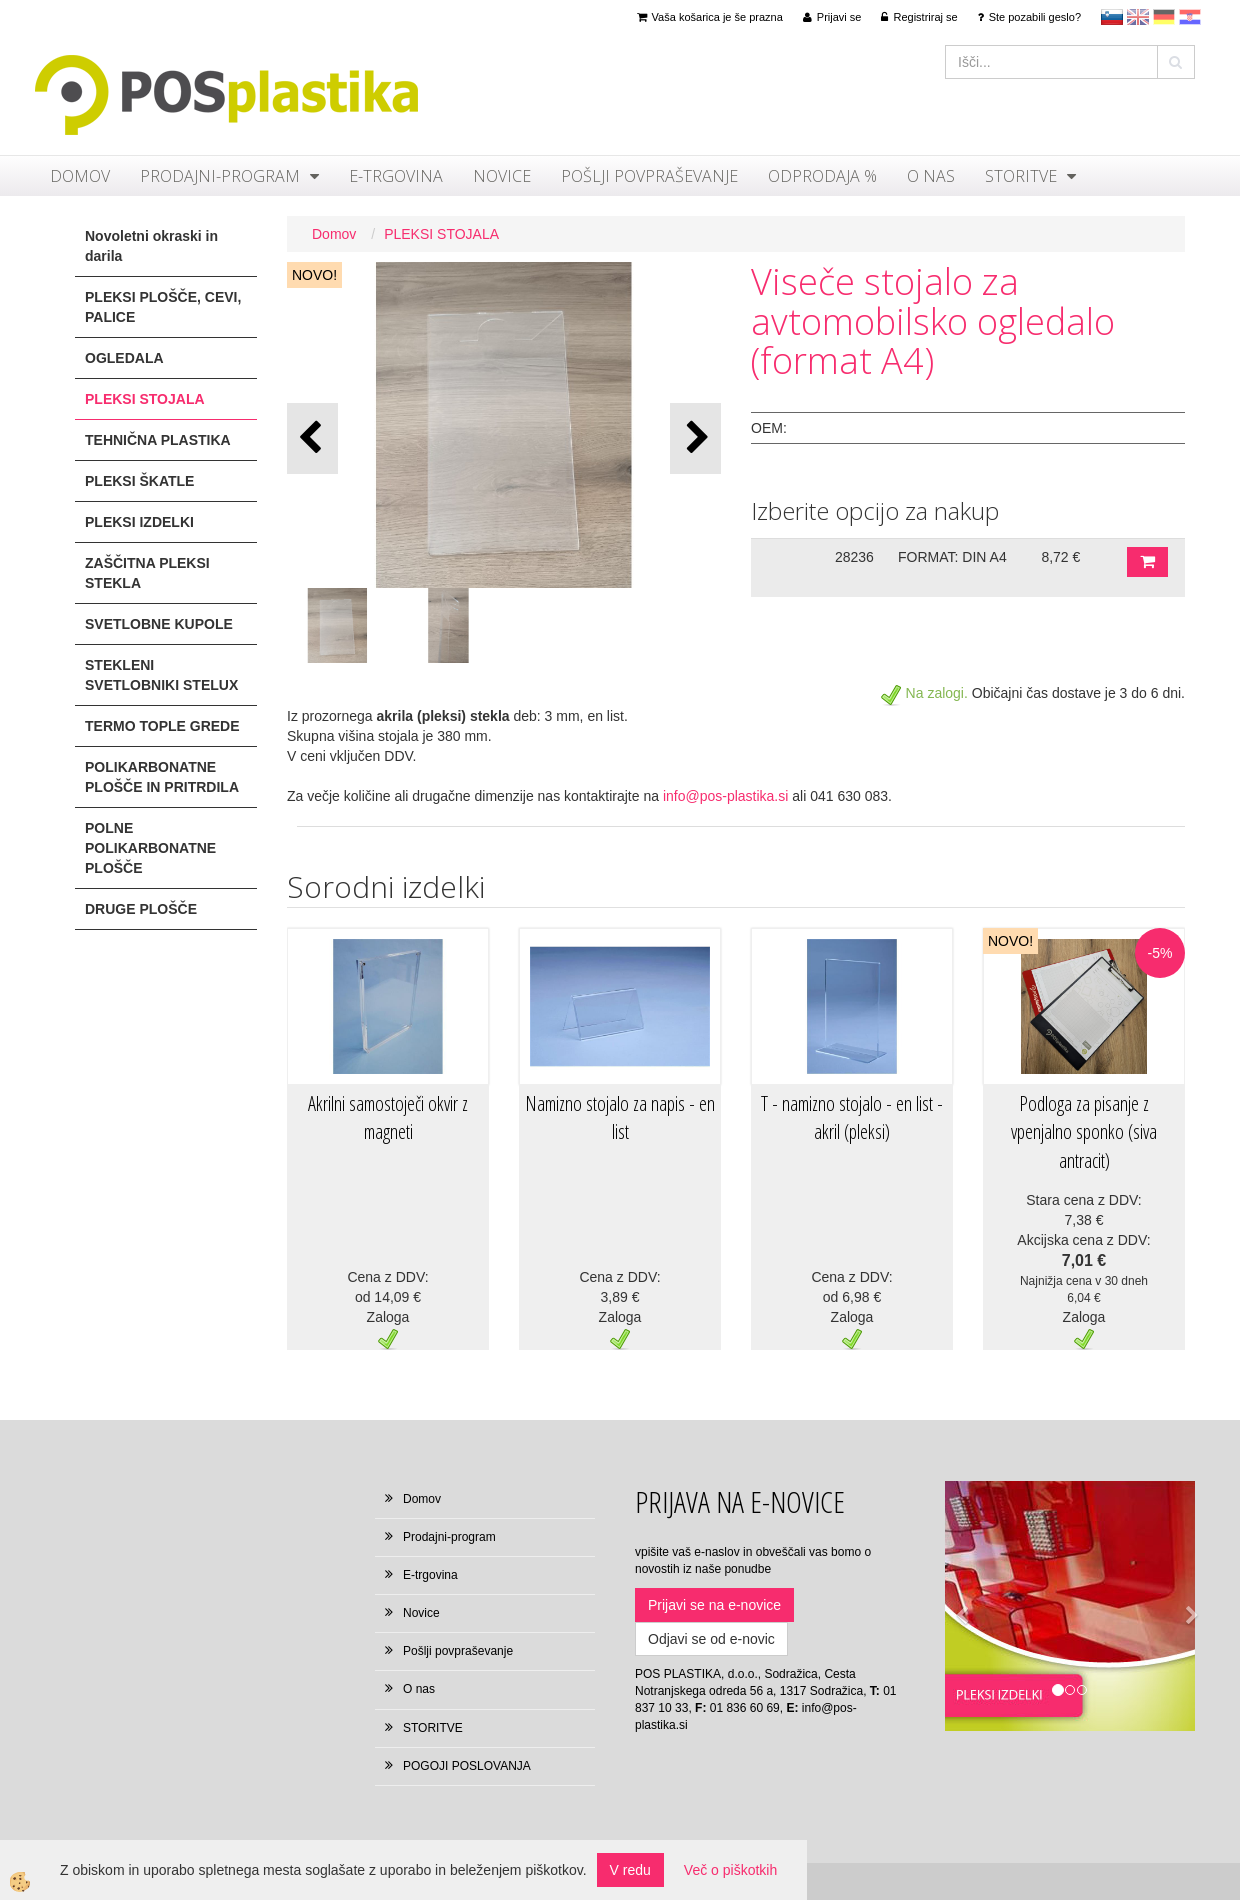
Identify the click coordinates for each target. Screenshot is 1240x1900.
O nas (931, 176)
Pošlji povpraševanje (649, 176)
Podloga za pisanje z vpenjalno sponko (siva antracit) (1084, 1132)
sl (1112, 17)
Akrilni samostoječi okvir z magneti (388, 1118)
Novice (502, 176)
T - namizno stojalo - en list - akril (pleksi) (852, 1118)
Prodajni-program (220, 176)
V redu (630, 1870)
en (1138, 17)
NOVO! (314, 275)
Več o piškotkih (730, 1870)
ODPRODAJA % (822, 176)
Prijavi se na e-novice (714, 1605)
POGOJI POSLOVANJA (467, 1766)
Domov (80, 176)
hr (1190, 17)
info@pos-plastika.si (726, 796)
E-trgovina (396, 176)
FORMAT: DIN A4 (952, 557)
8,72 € (1060, 557)
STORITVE (1021, 176)
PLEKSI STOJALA (441, 234)
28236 (854, 557)
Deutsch (1164, 17)
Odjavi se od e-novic (711, 1639)
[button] (695, 438)
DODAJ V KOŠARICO (1147, 562)
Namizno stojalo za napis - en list (620, 1118)
